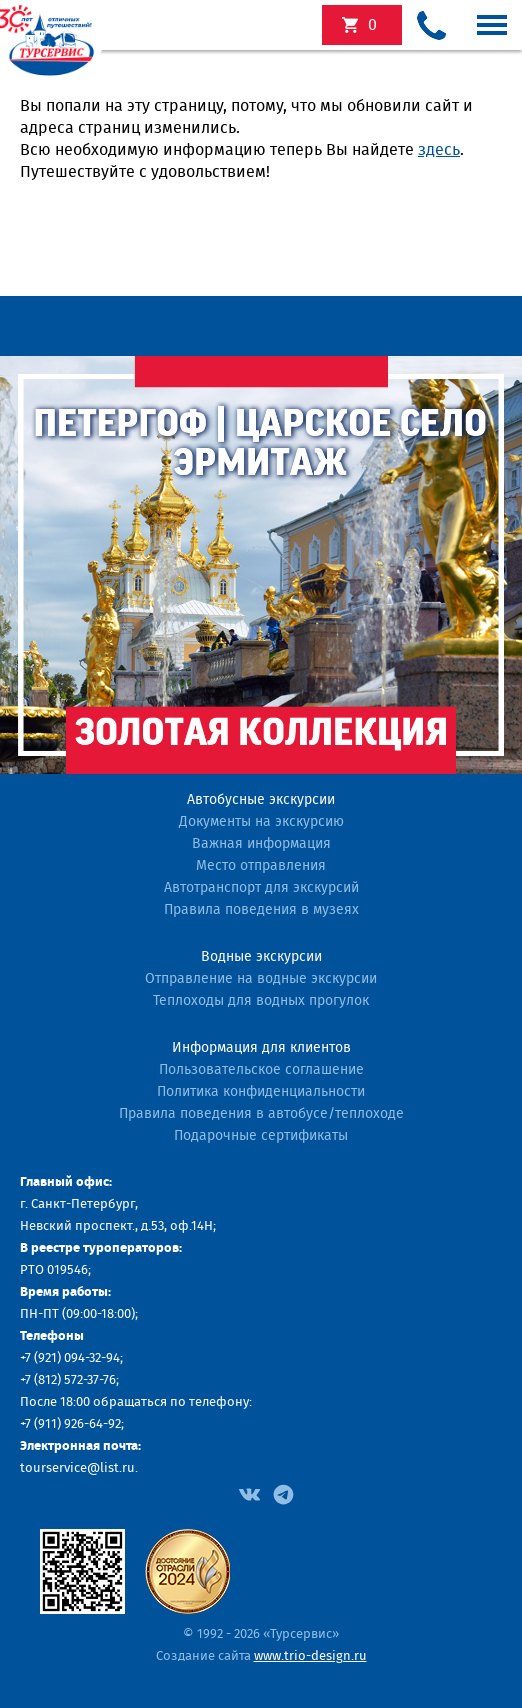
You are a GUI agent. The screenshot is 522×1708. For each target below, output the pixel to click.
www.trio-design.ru (310, 1656)
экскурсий (372, 25)
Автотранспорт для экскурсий (261, 888)
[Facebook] (249, 1493)
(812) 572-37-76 (75, 1380)
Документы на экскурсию (261, 822)
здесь (439, 150)
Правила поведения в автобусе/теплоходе (261, 1114)
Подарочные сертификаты (261, 1136)
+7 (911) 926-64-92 (70, 1424)
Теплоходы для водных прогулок (261, 1001)
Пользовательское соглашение (261, 1070)
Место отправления (261, 866)
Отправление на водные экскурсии (261, 979)
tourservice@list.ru (77, 1468)
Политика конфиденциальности (261, 1092)
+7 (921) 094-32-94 (70, 1358)
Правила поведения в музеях (261, 910)
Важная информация (261, 844)
